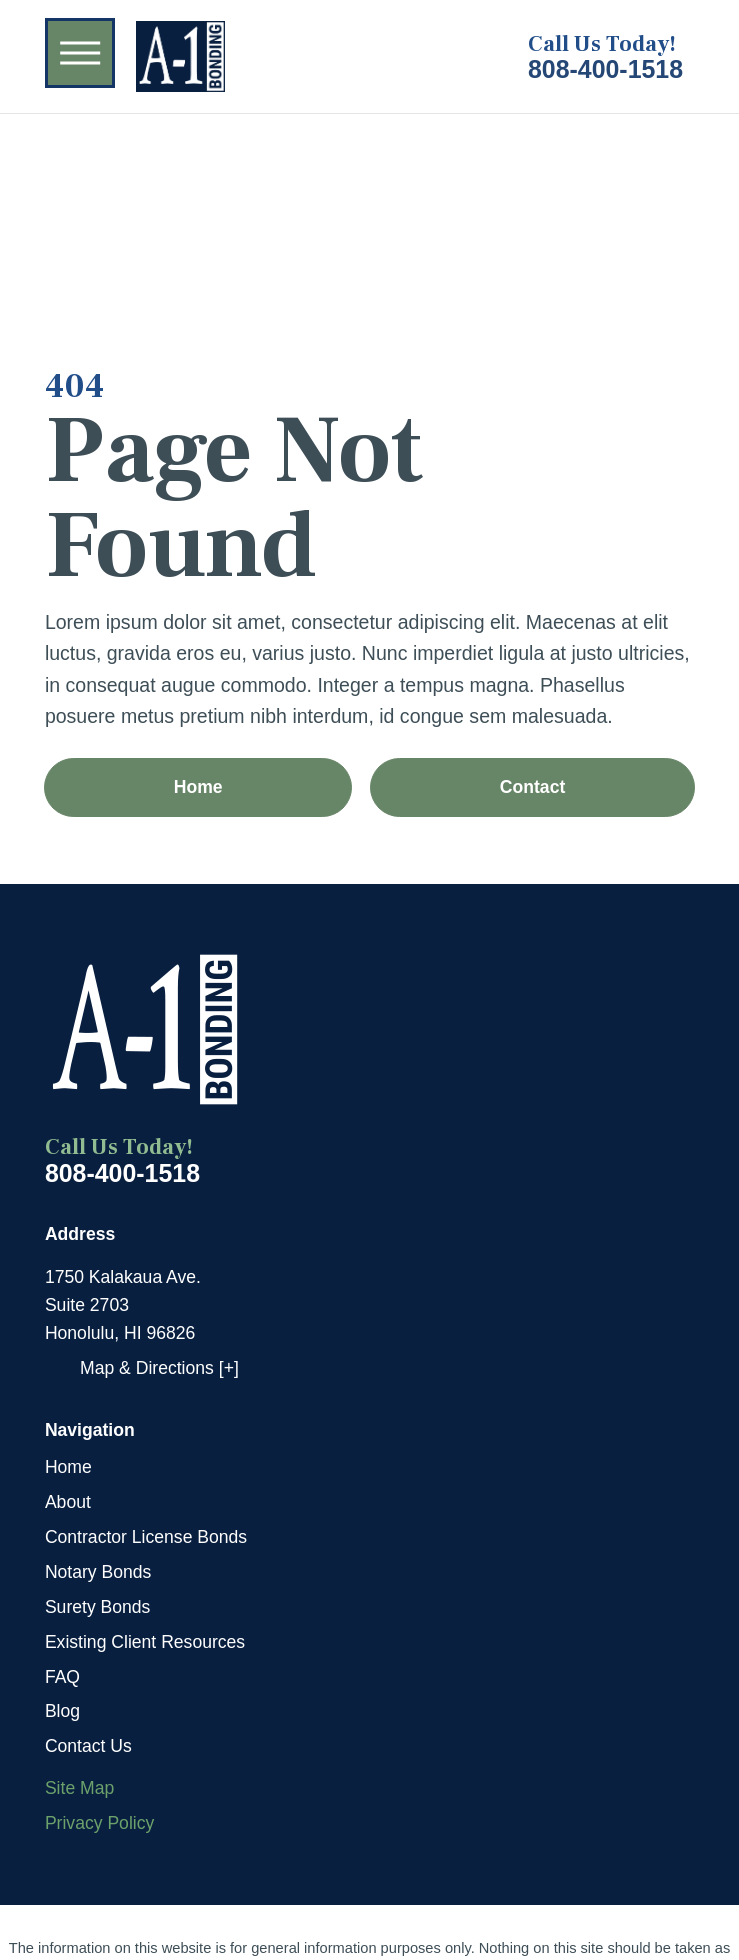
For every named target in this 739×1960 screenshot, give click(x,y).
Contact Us (88, 1746)
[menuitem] (369, 1467)
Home (198, 787)
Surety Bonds (98, 1607)
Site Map (79, 1788)
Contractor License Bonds (146, 1537)
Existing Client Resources (145, 1642)
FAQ (62, 1677)
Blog (62, 1711)
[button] (80, 53)
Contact (532, 787)
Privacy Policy (99, 1823)
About (68, 1502)
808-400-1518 (605, 69)
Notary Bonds (98, 1572)
